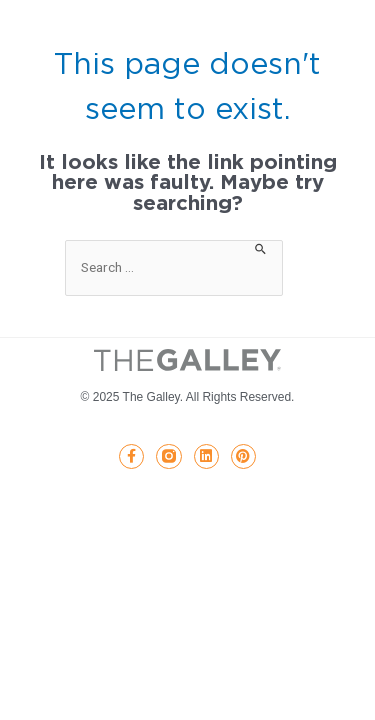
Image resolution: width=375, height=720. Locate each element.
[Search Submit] (261, 247)
